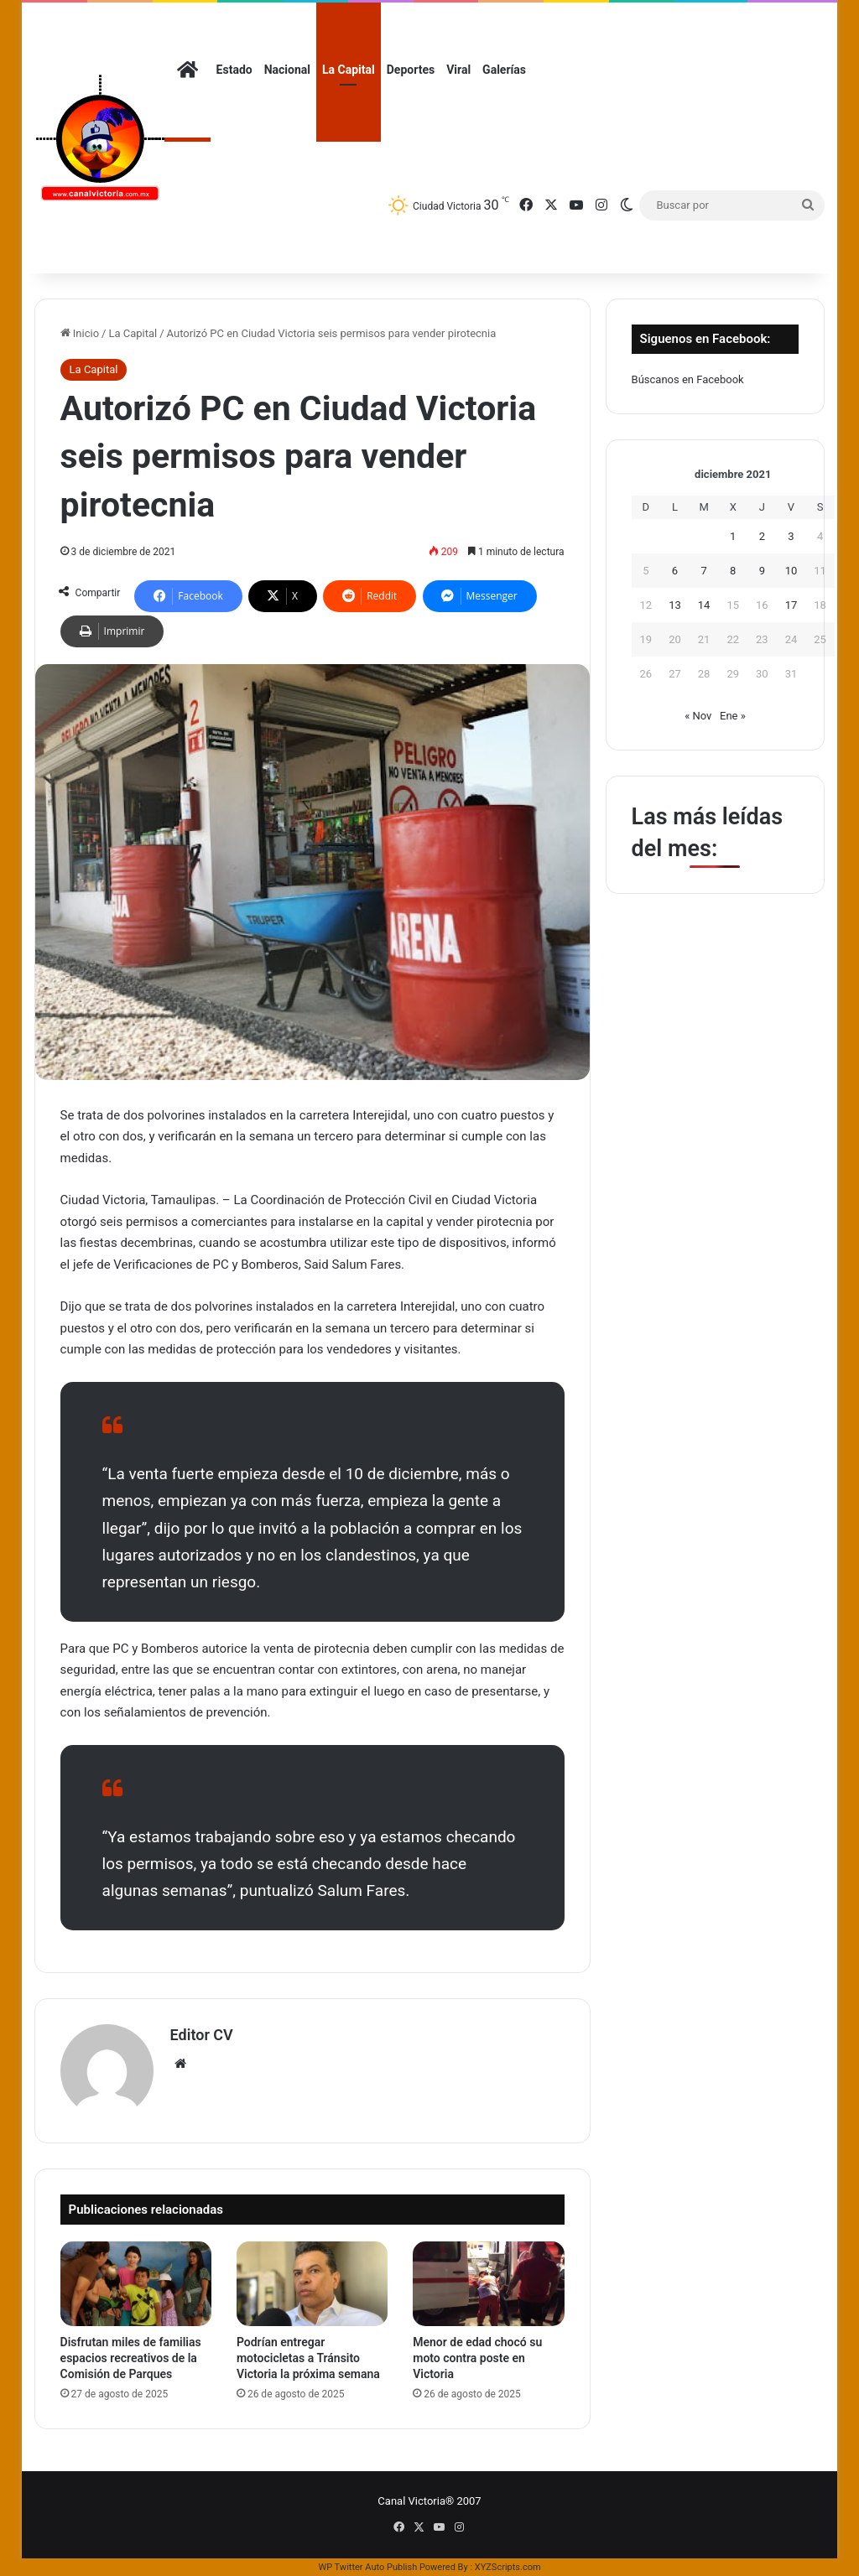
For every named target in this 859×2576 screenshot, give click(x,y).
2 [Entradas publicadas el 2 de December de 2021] (762, 536)
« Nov (698, 715)
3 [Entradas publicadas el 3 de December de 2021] (791, 536)
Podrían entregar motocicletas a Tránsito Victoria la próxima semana (308, 2358)
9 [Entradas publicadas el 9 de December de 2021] (762, 570)
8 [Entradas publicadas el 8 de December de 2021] (733, 570)
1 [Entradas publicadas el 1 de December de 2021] (733, 536)
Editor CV (201, 2035)
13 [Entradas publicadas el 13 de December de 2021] (675, 605)
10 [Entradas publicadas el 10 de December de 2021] (791, 570)
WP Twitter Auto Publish (367, 2567)
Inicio (79, 333)
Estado (234, 69)
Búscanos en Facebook (688, 379)
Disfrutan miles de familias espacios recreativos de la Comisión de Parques (130, 2358)
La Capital (348, 69)
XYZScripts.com (508, 2567)
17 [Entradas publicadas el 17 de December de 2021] (791, 605)
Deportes (411, 69)
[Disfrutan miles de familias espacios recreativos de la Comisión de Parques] (135, 2284)
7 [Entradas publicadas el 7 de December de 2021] (703, 570)
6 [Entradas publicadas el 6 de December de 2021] (675, 570)
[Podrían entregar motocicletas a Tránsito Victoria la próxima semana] (312, 2284)
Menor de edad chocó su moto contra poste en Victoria (477, 2358)
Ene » (733, 715)
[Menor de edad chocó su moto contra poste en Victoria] (488, 2284)
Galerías (504, 69)
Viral (458, 69)
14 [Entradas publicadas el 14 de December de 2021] (704, 605)
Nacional (287, 69)
